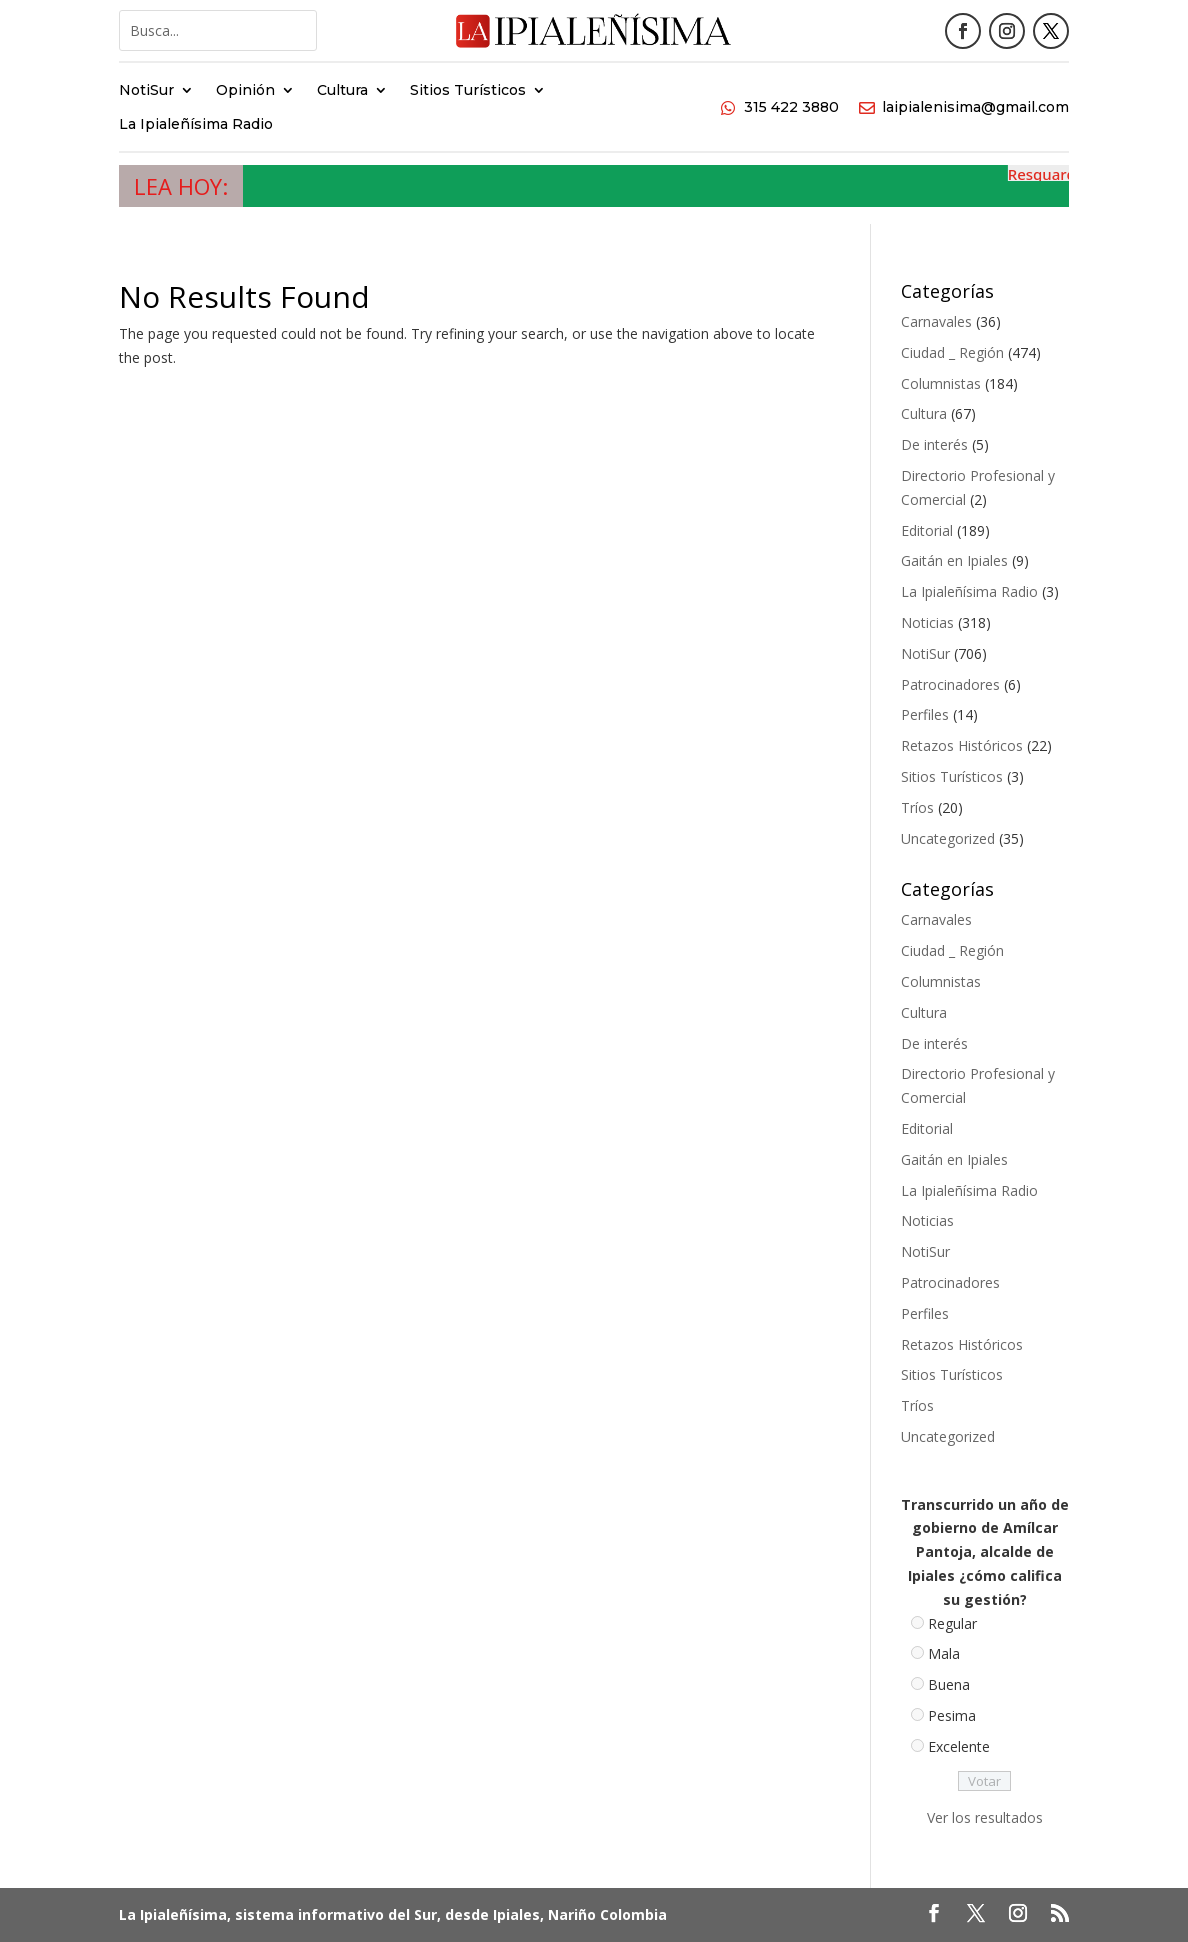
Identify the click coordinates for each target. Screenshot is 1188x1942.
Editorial (927, 530)
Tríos (917, 807)
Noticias (927, 622)
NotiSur (146, 91)
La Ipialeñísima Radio (196, 125)
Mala (944, 1653)
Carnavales (936, 321)
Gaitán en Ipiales (954, 560)
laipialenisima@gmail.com (975, 107)
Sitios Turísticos (468, 91)
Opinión (245, 91)
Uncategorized (948, 838)
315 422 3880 (791, 107)
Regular (952, 1623)
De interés (934, 444)
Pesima (952, 1715)
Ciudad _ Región (952, 352)
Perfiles (925, 714)
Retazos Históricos (962, 745)
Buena (949, 1684)
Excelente (959, 1746)
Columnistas (941, 383)
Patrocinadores (950, 684)
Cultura (342, 91)
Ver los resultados (985, 1817)
